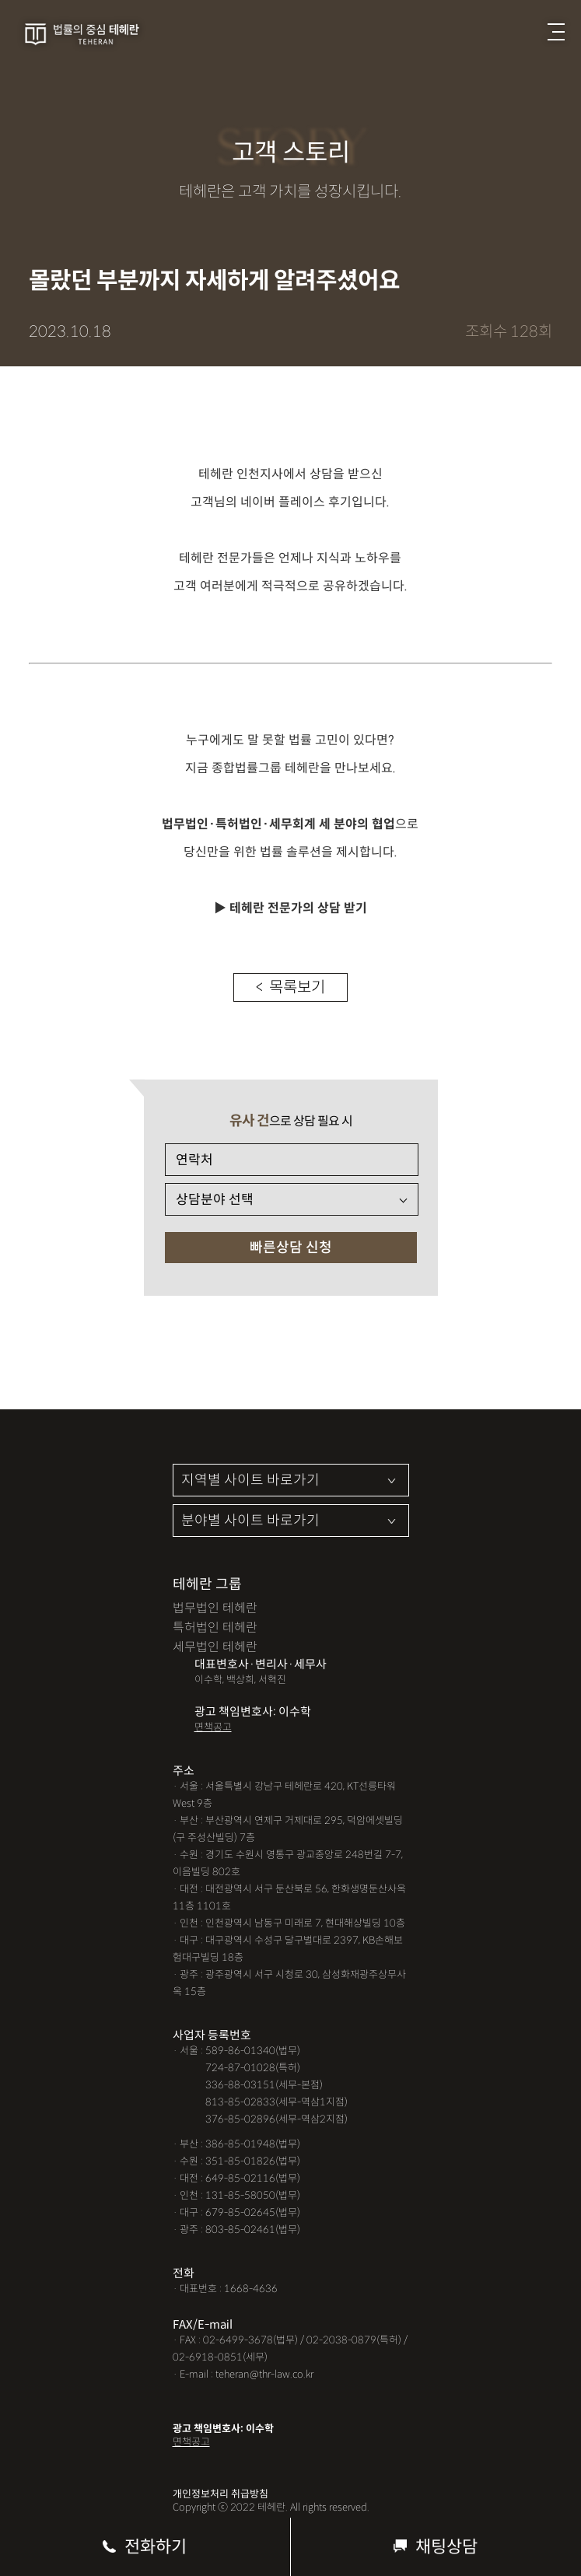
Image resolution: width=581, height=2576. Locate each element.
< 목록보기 (290, 987)
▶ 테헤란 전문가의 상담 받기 (290, 908)
